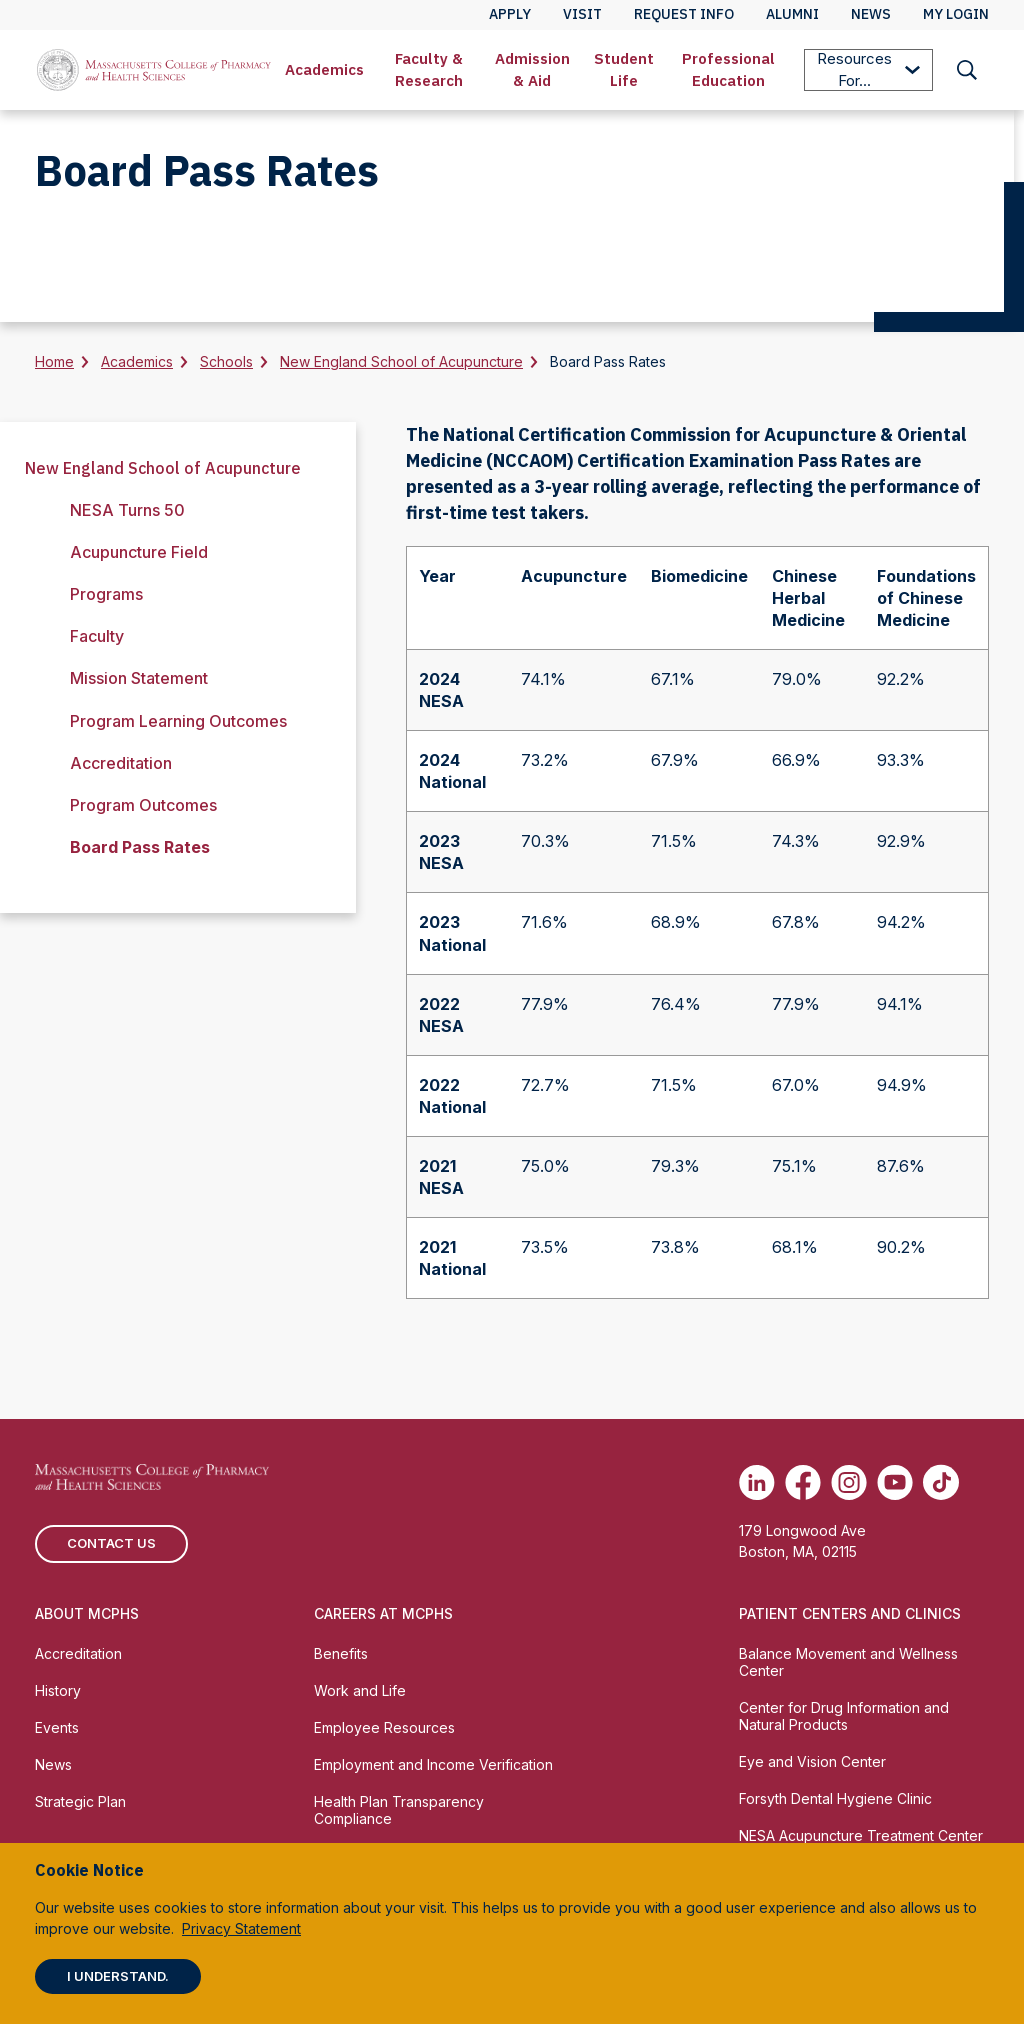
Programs (106, 594)
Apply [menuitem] (510, 14)
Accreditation (121, 763)
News (53, 1764)
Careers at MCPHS (383, 1613)
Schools (226, 361)
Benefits (341, 1653)
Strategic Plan (80, 1801)
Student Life (624, 69)
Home (54, 361)
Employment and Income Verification (433, 1764)
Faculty (97, 636)
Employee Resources (384, 1727)
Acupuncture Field (139, 552)
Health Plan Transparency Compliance (399, 1810)
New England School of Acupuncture (401, 361)
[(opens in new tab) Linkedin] (757, 1482)
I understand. (118, 1976)
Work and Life (360, 1690)
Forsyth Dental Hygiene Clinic (835, 1798)
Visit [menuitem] (582, 14)
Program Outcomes (143, 805)
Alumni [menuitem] (792, 14)
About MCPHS (87, 1613)
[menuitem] (324, 70)
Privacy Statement (241, 1928)
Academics (324, 69)
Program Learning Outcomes (178, 721)
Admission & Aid (532, 69)
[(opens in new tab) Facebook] (803, 1482)
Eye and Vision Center (812, 1761)
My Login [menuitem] (956, 14)
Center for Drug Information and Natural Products (844, 1716)
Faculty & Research (429, 69)
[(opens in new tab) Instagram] (849, 1482)
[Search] (967, 70)
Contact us (111, 1543)
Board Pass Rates (140, 847)
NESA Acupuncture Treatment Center (861, 1835)
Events (57, 1727)
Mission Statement (139, 678)
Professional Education (728, 69)
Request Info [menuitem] (684, 14)
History (58, 1690)
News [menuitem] (871, 14)
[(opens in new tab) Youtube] (895, 1482)
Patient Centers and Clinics (850, 1613)
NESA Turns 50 (127, 510)
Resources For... (868, 69)
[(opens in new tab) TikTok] (941, 1482)
